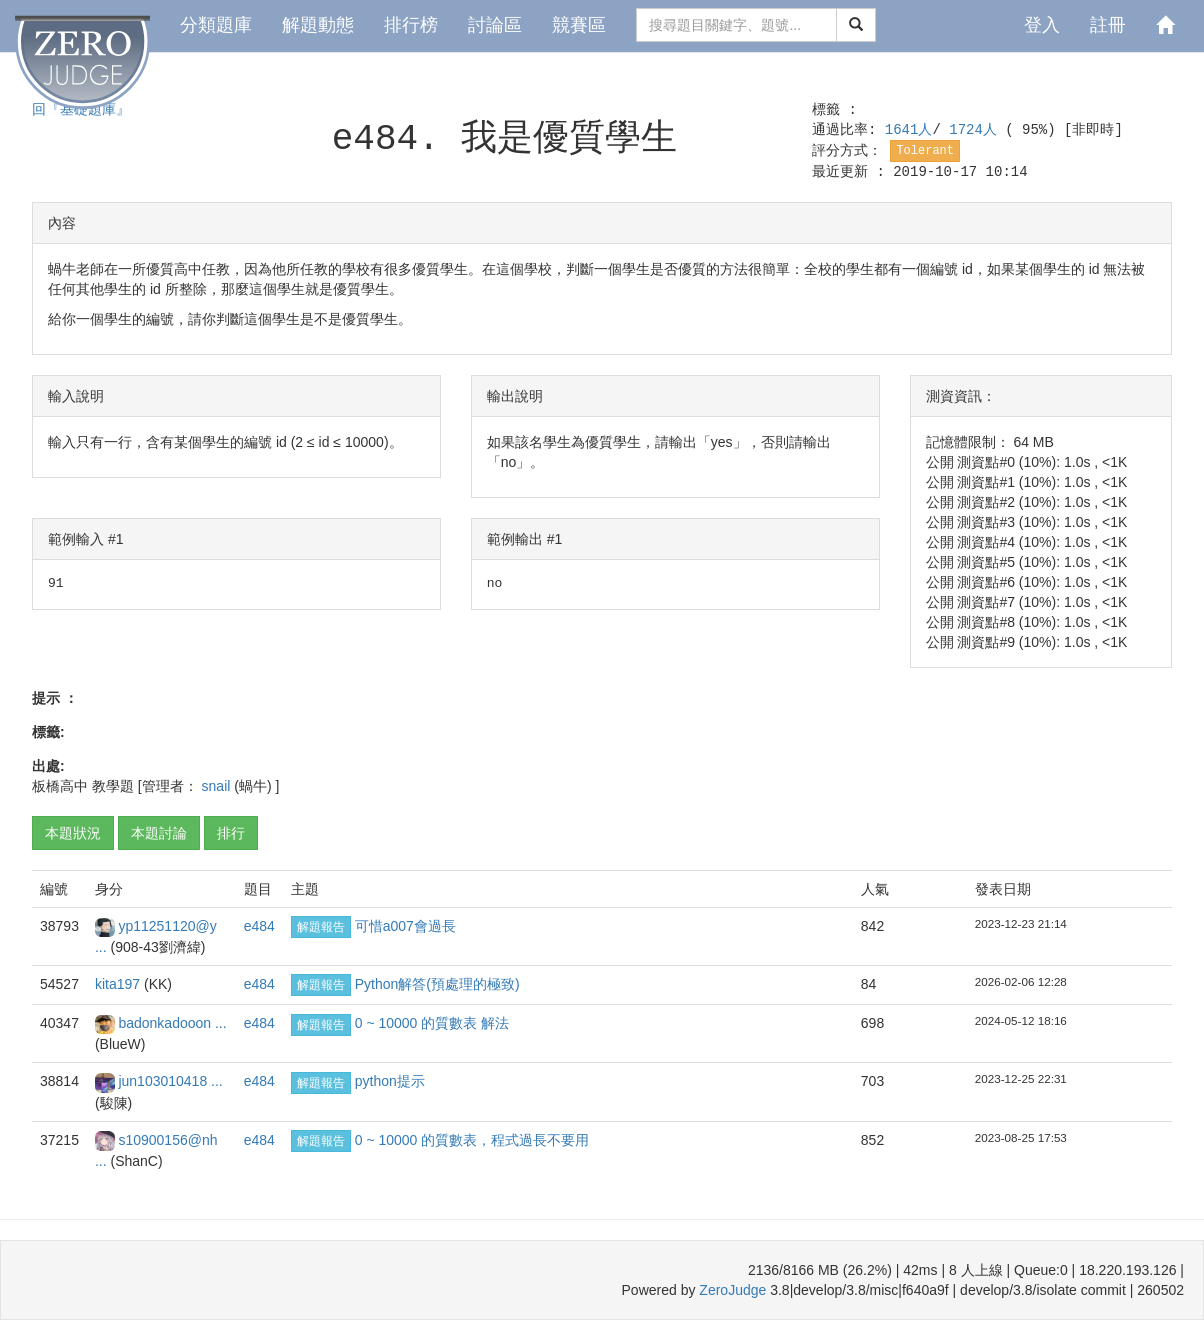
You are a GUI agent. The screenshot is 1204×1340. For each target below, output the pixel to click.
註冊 (1108, 25)
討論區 (495, 25)
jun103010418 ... (170, 1081)
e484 (259, 926)
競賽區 (579, 25)
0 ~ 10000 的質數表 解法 (432, 1023)
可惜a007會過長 (405, 926)
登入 (1042, 25)
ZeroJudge (732, 1290)
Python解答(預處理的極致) (437, 984)
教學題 (113, 786)
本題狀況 (73, 833)
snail (218, 786)
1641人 (909, 130)
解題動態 (318, 25)
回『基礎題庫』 (81, 110)
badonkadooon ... (172, 1023)
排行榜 (411, 25)
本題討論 (159, 833)
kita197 (119, 984)
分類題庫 (216, 25)
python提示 (390, 1081)
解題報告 (321, 927)
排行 (231, 833)
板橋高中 (60, 786)
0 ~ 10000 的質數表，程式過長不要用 (472, 1140)
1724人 (977, 130)
